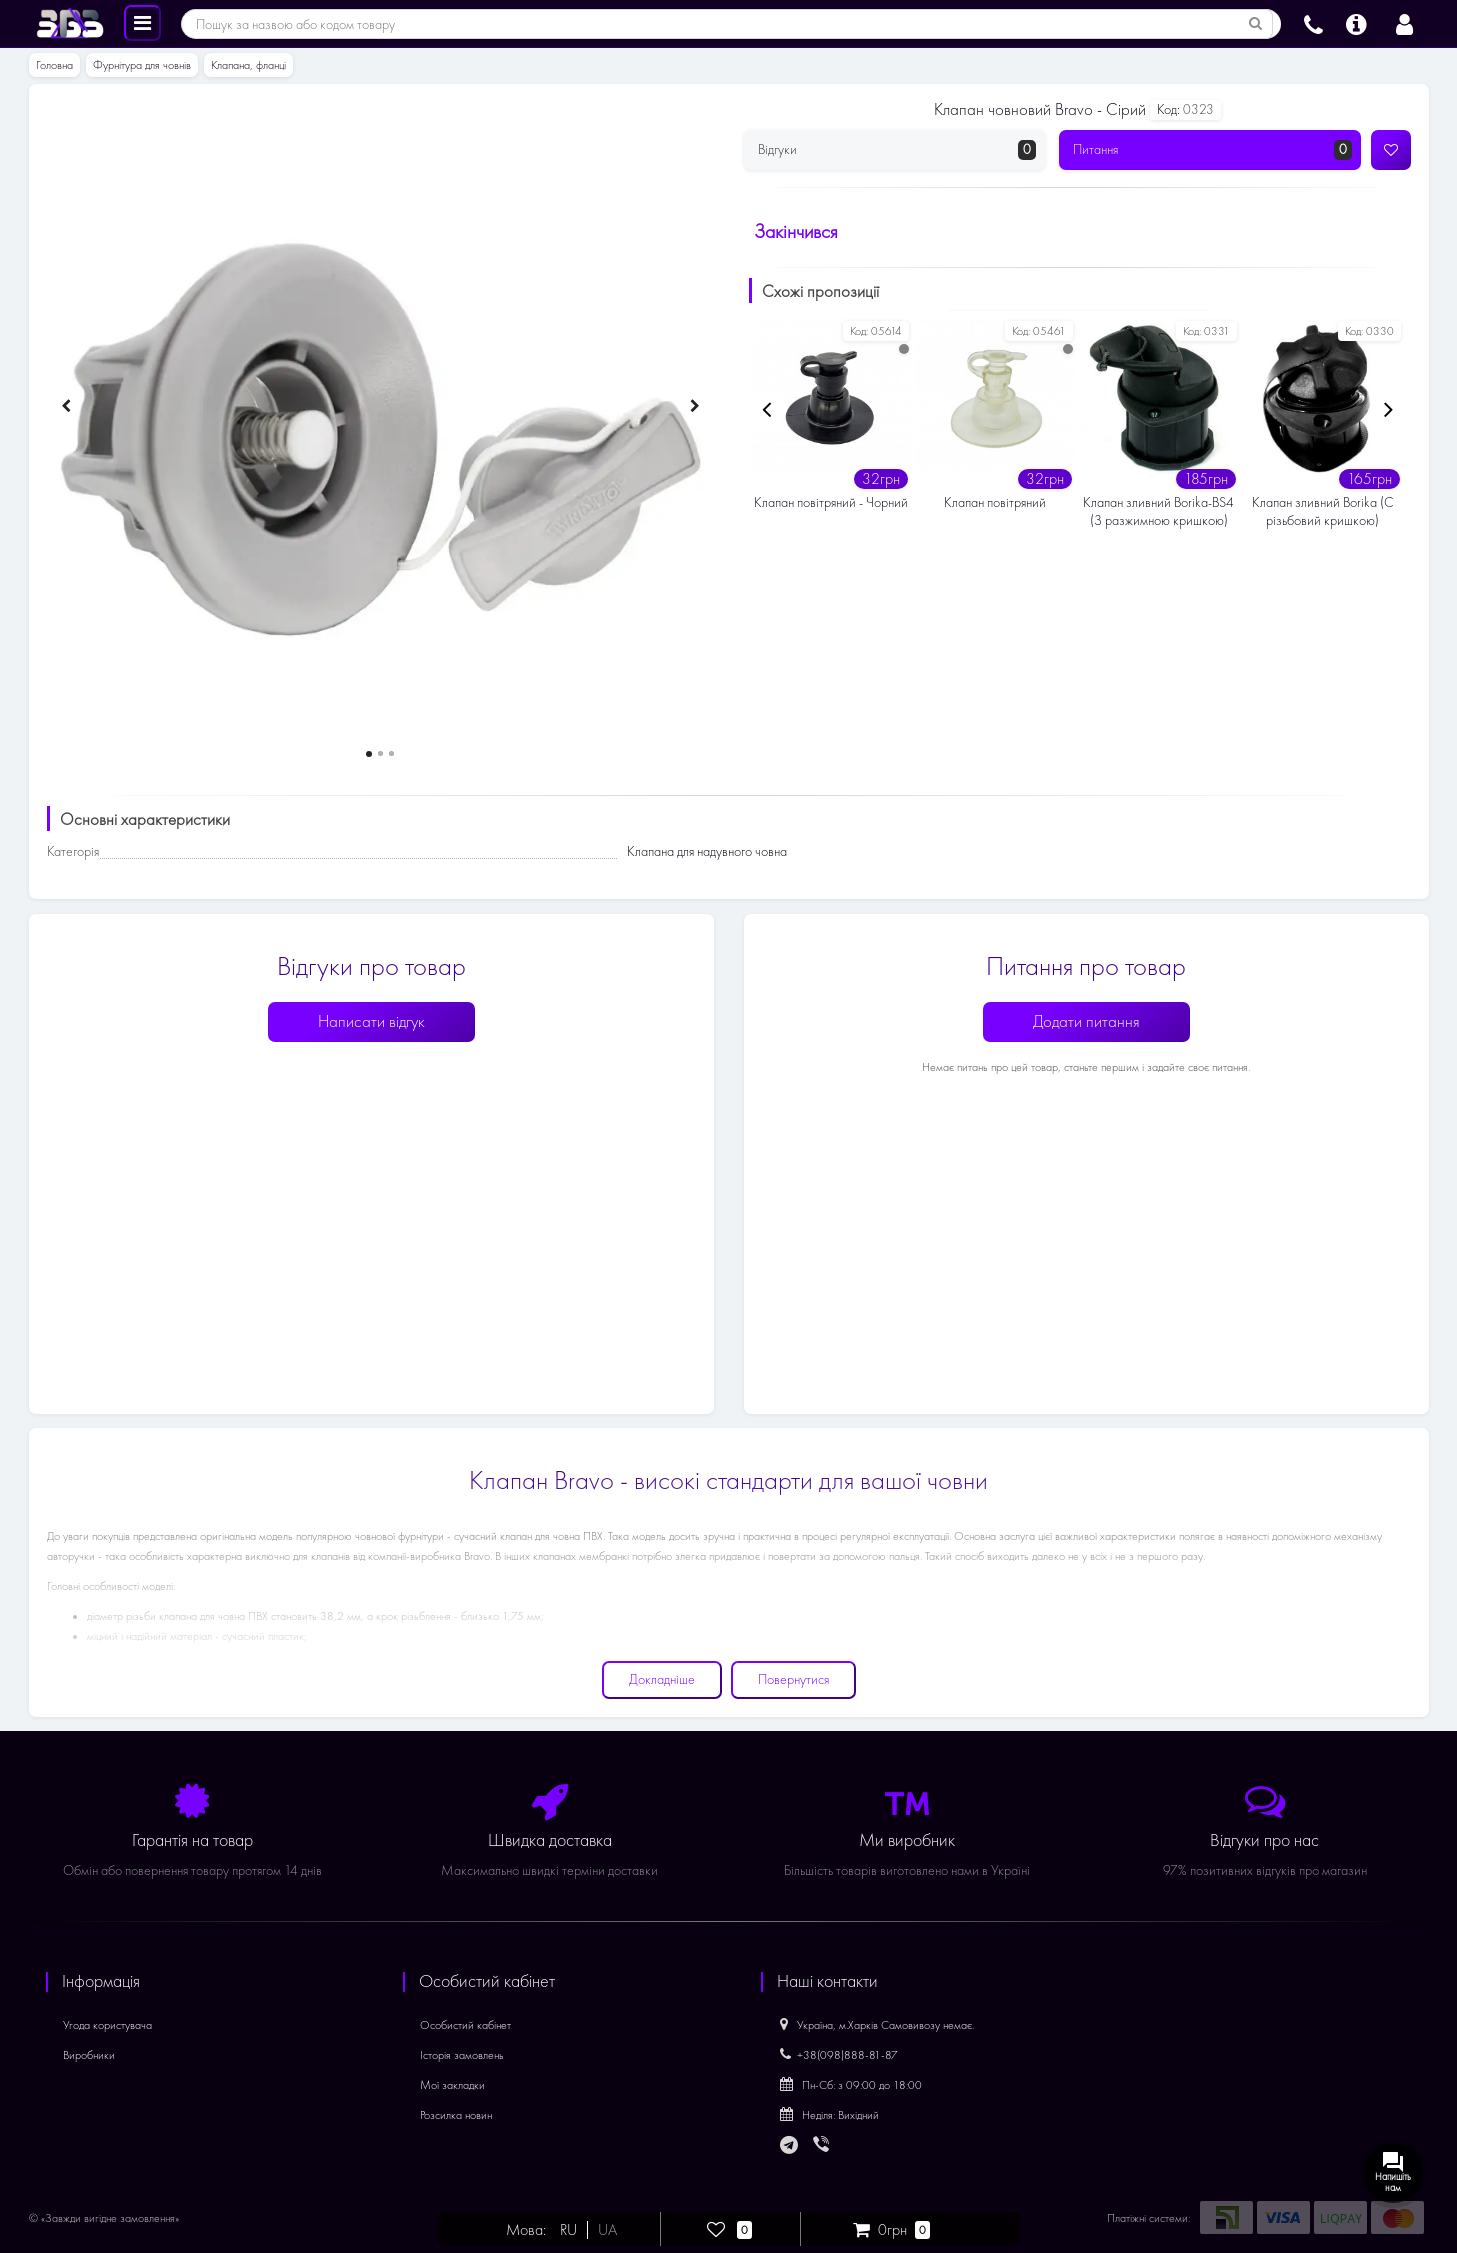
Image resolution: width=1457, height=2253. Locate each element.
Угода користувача (107, 2025)
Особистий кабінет (465, 2025)
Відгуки (897, 150)
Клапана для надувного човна (707, 851)
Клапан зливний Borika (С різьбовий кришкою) (1322, 511)
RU (568, 2230)
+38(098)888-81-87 (839, 2055)
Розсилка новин (456, 2115)
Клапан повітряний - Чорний (831, 502)
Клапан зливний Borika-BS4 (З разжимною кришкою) (1158, 511)
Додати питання (1086, 1021)
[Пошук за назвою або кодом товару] (1256, 24)
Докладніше (662, 1679)
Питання (1212, 150)
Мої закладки (452, 2085)
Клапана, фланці (248, 65)
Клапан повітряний (995, 502)
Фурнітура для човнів (142, 65)
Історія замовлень (462, 2055)
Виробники (89, 2055)
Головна (54, 65)
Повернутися (793, 1679)
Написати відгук (371, 1021)
